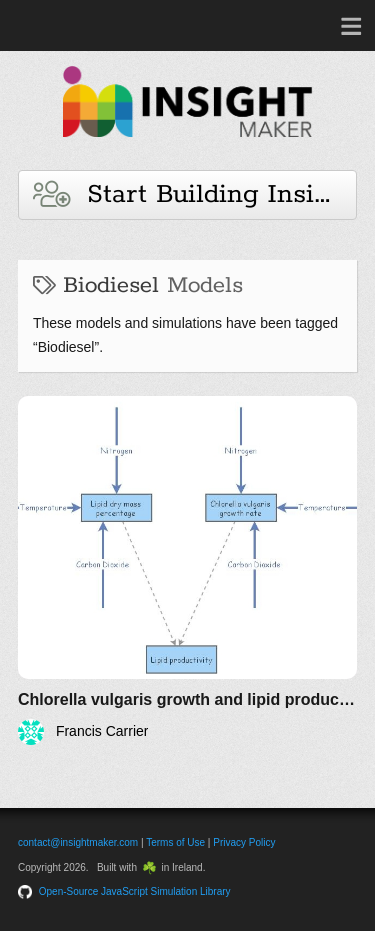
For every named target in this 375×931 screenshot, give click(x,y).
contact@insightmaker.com (78, 842)
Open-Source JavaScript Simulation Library (135, 891)
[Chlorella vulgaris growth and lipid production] (187, 570)
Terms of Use (175, 842)
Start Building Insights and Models (195, 194)
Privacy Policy (244, 842)
